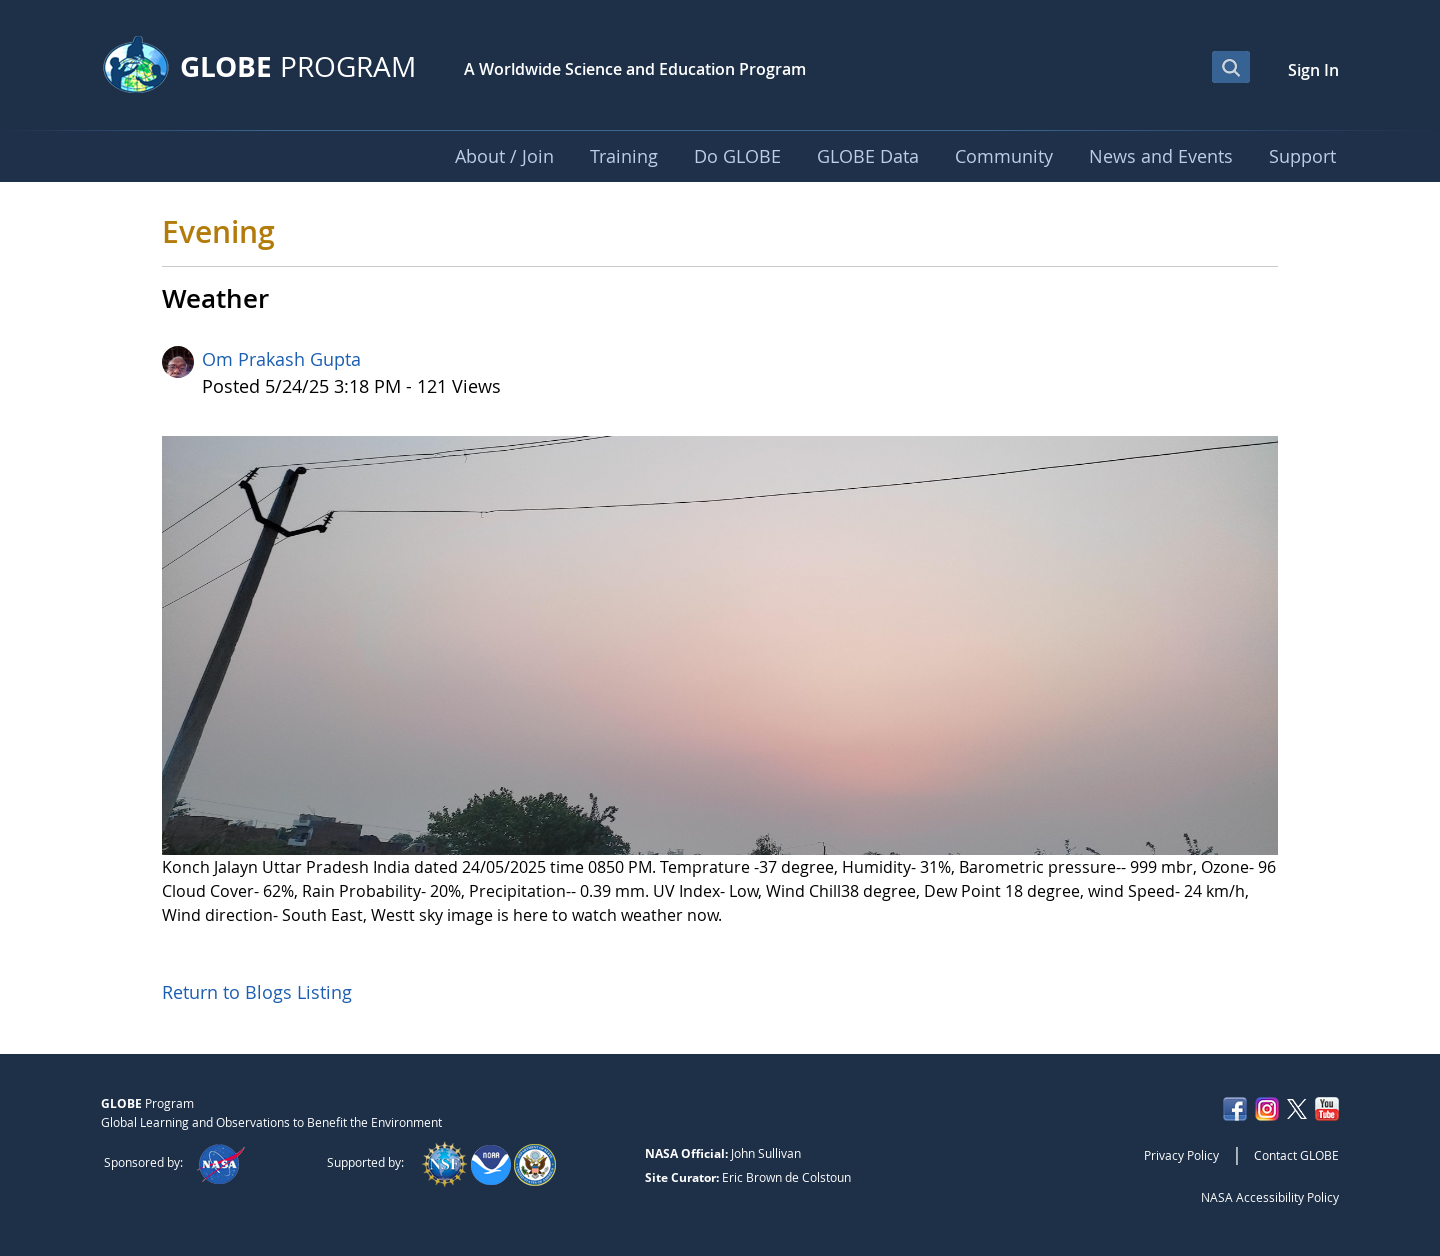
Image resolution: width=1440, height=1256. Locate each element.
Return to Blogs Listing (257, 992)
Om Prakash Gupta (281, 359)
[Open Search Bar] (1231, 67)
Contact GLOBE (1296, 1155)
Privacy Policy (1181, 1155)
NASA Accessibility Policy (1270, 1197)
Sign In (1313, 70)
